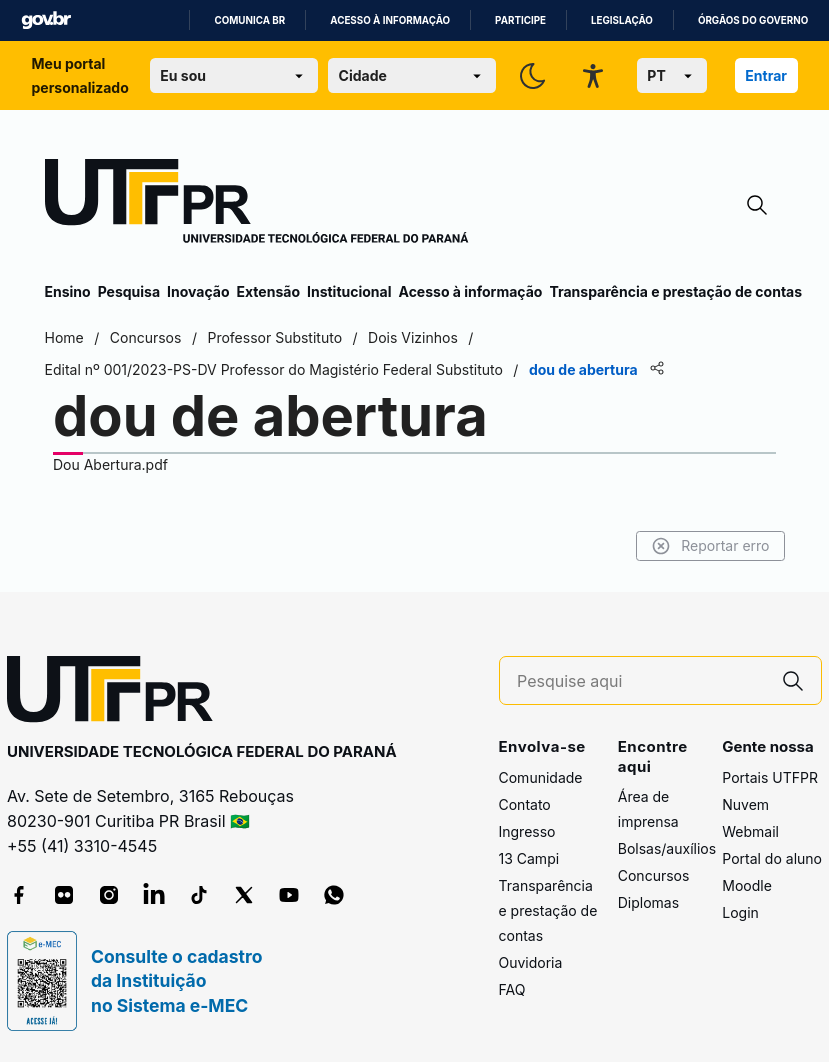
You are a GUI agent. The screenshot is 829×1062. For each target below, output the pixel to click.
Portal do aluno (772, 858)
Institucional (349, 291)
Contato (525, 804)
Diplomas (648, 902)
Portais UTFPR (770, 777)
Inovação (198, 291)
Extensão (268, 291)
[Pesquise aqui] (641, 681)
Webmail (750, 831)
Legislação (622, 20)
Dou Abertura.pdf (110, 464)
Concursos (654, 875)
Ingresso (527, 831)
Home (64, 337)
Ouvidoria (531, 962)
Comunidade (541, 777)
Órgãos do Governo (753, 20)
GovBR (46, 20)
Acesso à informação (390, 20)
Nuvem (745, 804)
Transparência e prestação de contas (675, 291)
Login (740, 912)
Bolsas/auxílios (667, 848)
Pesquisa (129, 291)
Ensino (68, 291)
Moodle (747, 885)
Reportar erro (710, 546)
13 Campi (529, 858)
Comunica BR (249, 20)
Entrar (766, 75)
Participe (520, 20)
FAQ (512, 989)
